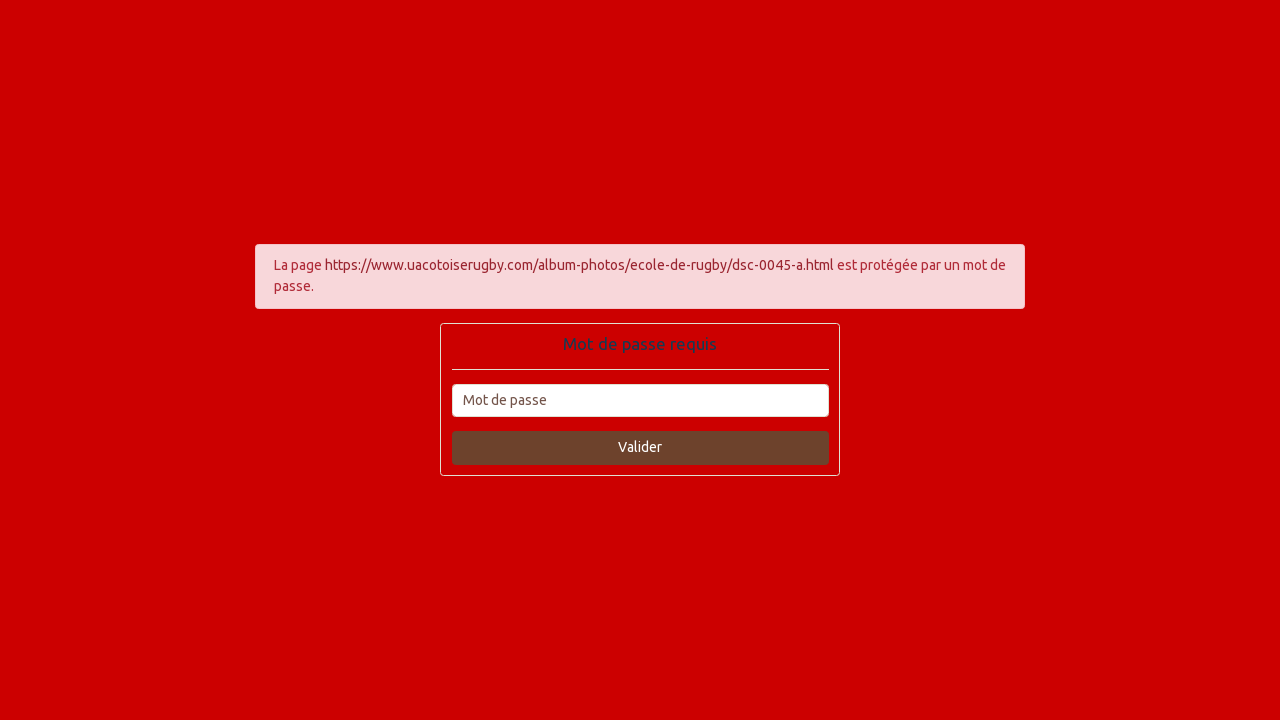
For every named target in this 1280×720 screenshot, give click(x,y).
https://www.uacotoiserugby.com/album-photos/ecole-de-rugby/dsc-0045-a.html (579, 265)
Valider (640, 447)
